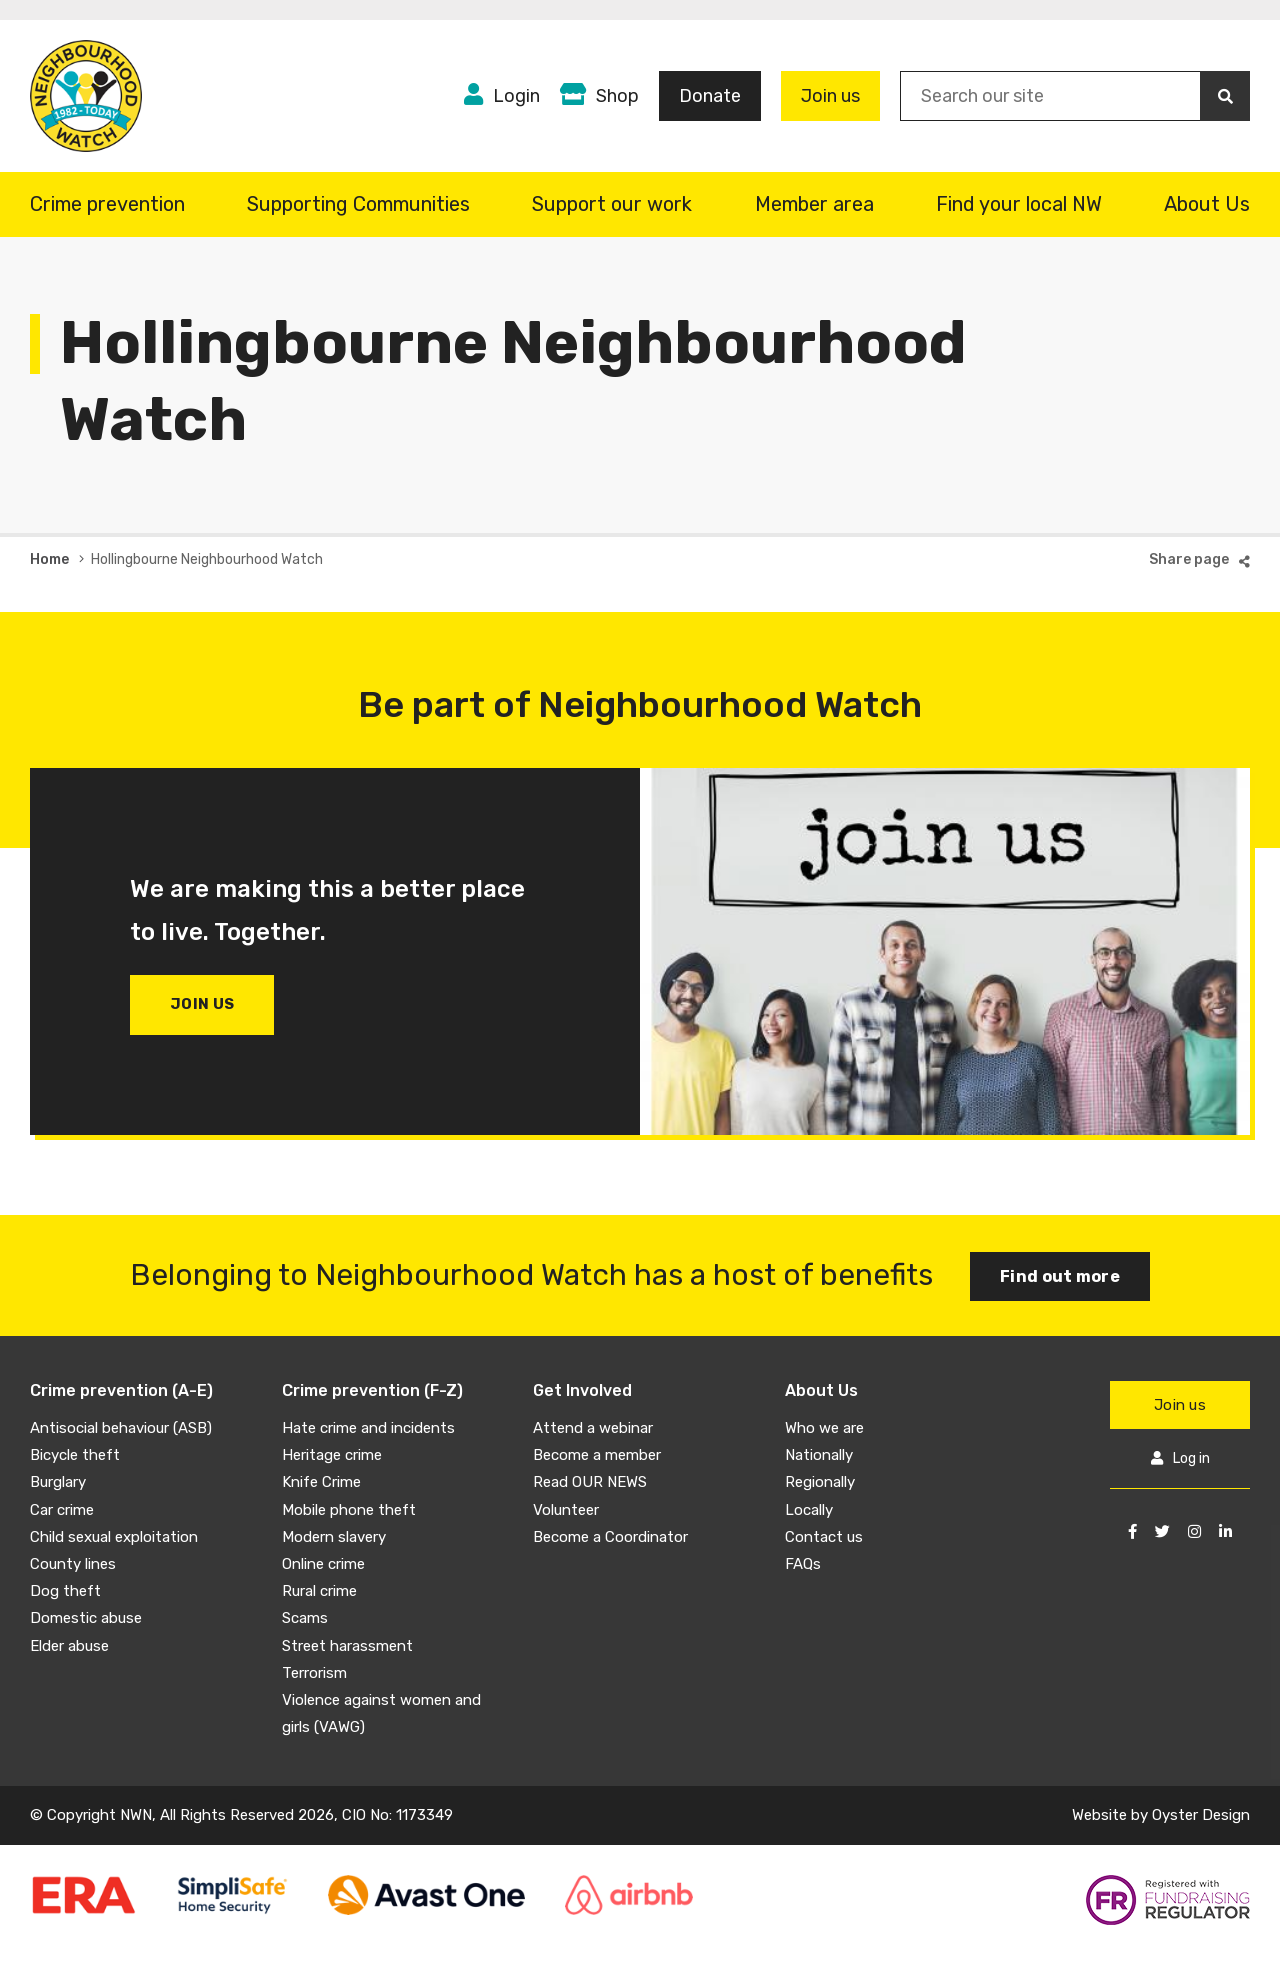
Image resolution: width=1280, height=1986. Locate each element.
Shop (617, 96)
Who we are (824, 1428)
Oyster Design (1201, 1815)
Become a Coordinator (610, 1537)
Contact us (824, 1537)
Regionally (820, 1482)
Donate (710, 96)
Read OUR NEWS (590, 1482)
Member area (814, 204)
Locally (809, 1510)
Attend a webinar (593, 1428)
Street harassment (347, 1646)
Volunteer (566, 1510)
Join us (830, 96)
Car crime (62, 1510)
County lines (73, 1564)
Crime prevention (107, 204)
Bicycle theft (75, 1455)
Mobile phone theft (349, 1510)
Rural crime (319, 1591)
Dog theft (65, 1591)
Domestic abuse (86, 1618)
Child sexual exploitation (114, 1537)
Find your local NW (1019, 204)
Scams (305, 1618)
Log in (1191, 1458)
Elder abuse (69, 1646)
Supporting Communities (358, 204)
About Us (1207, 204)
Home (49, 559)
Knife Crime (321, 1482)
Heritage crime (332, 1455)
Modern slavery (334, 1537)
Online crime (323, 1564)
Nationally (819, 1455)
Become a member (597, 1455)
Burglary (58, 1482)
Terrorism (314, 1673)
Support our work (612, 204)
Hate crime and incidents (368, 1428)
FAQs (803, 1564)
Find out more (1060, 1276)
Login (516, 96)
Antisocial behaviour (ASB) (121, 1428)
